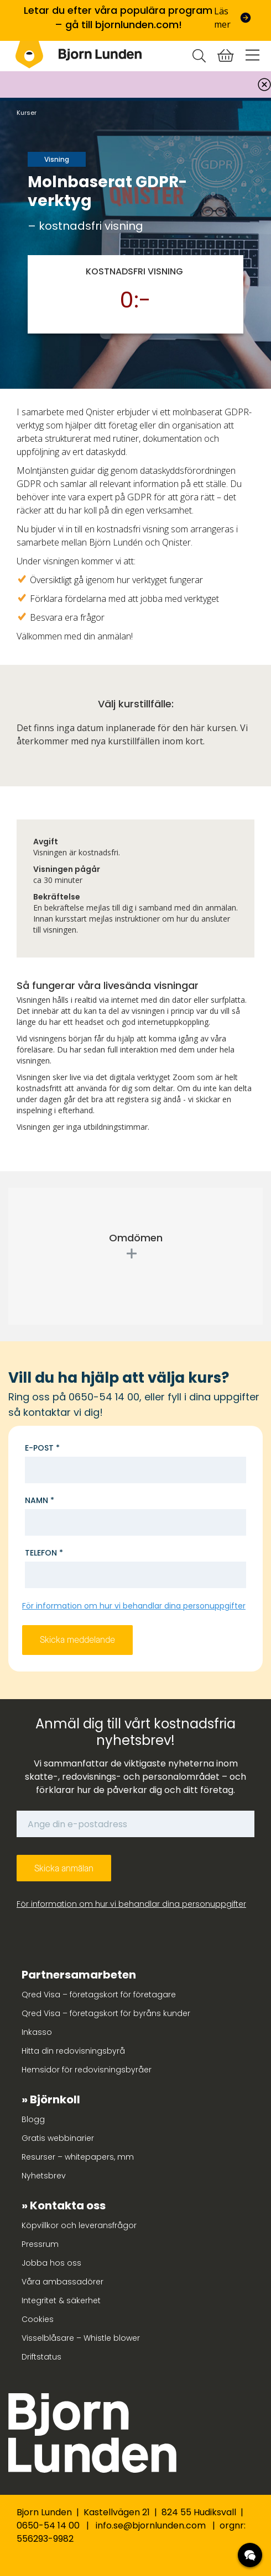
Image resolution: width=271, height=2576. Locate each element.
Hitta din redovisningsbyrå (73, 2050)
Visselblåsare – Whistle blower (81, 2338)
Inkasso (37, 2032)
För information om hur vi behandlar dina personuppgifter (134, 1605)
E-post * (42, 1447)
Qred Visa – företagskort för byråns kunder (106, 2013)
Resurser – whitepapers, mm (78, 2156)
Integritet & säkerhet (61, 2300)
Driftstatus (41, 2356)
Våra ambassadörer (62, 2281)
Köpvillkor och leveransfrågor (79, 2225)
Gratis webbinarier (58, 2138)
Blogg (33, 2119)
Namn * (39, 1500)
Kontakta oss (68, 2205)
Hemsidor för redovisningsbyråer (87, 2069)
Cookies (38, 2319)
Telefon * (44, 1552)
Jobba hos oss (51, 2262)
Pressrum (40, 2244)
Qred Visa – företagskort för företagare (99, 1994)
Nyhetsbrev (44, 2175)
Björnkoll (55, 2099)
